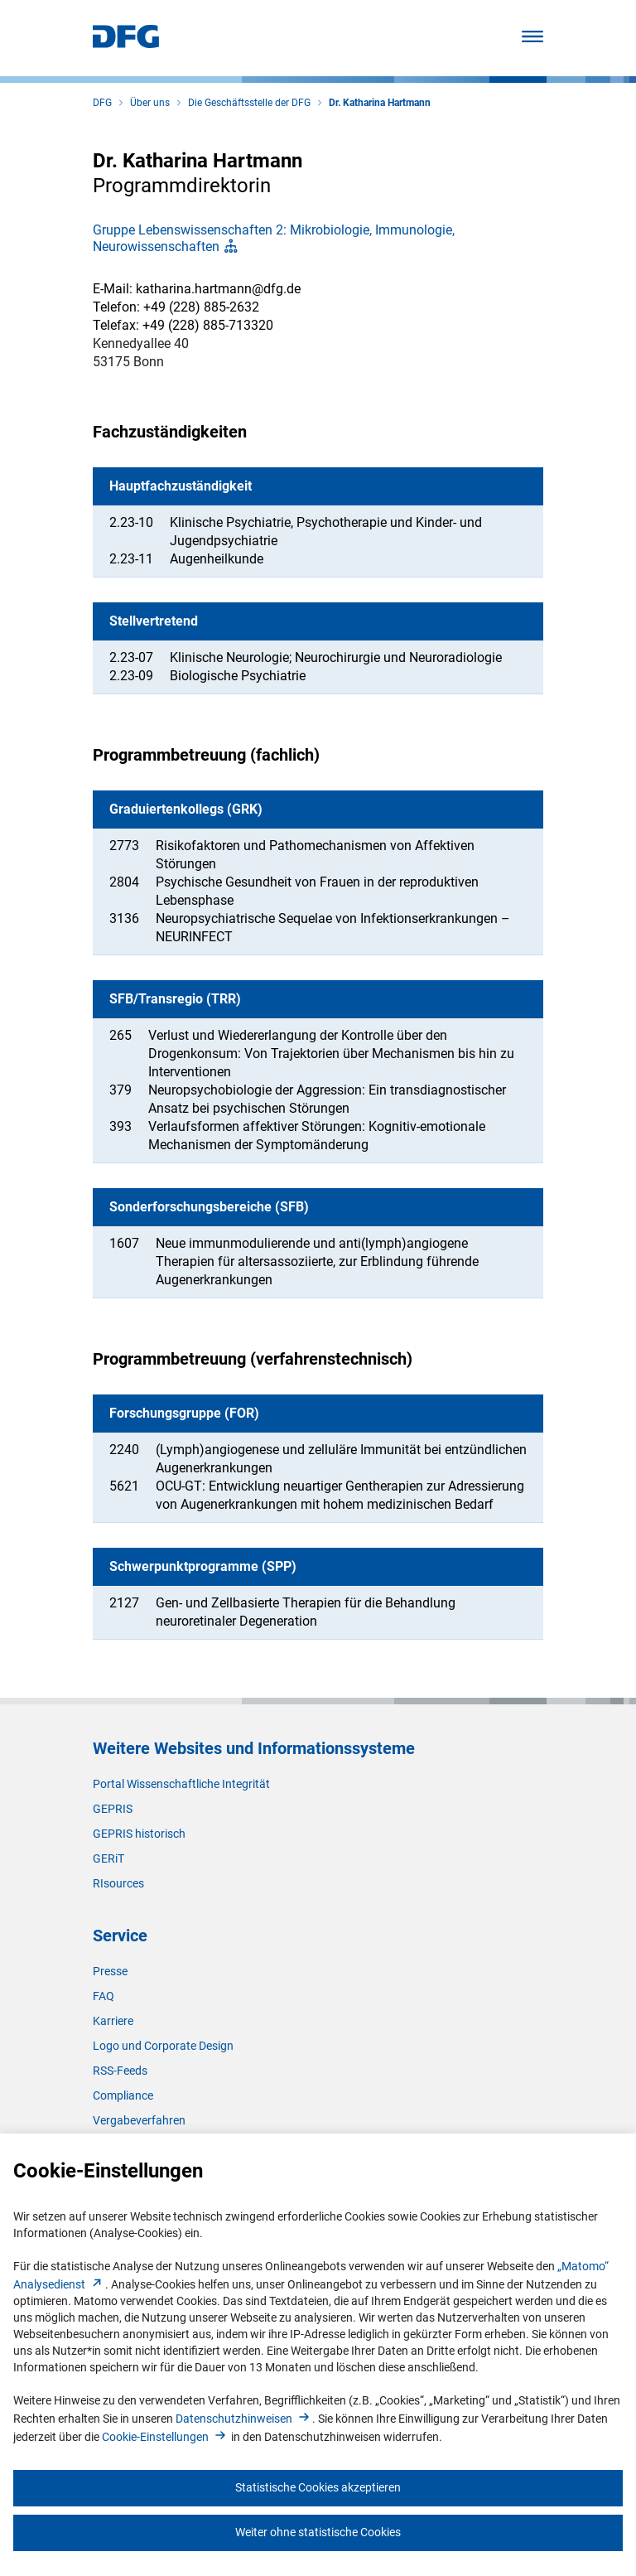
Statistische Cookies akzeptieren (318, 2487)
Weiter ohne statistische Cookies (318, 2532)
